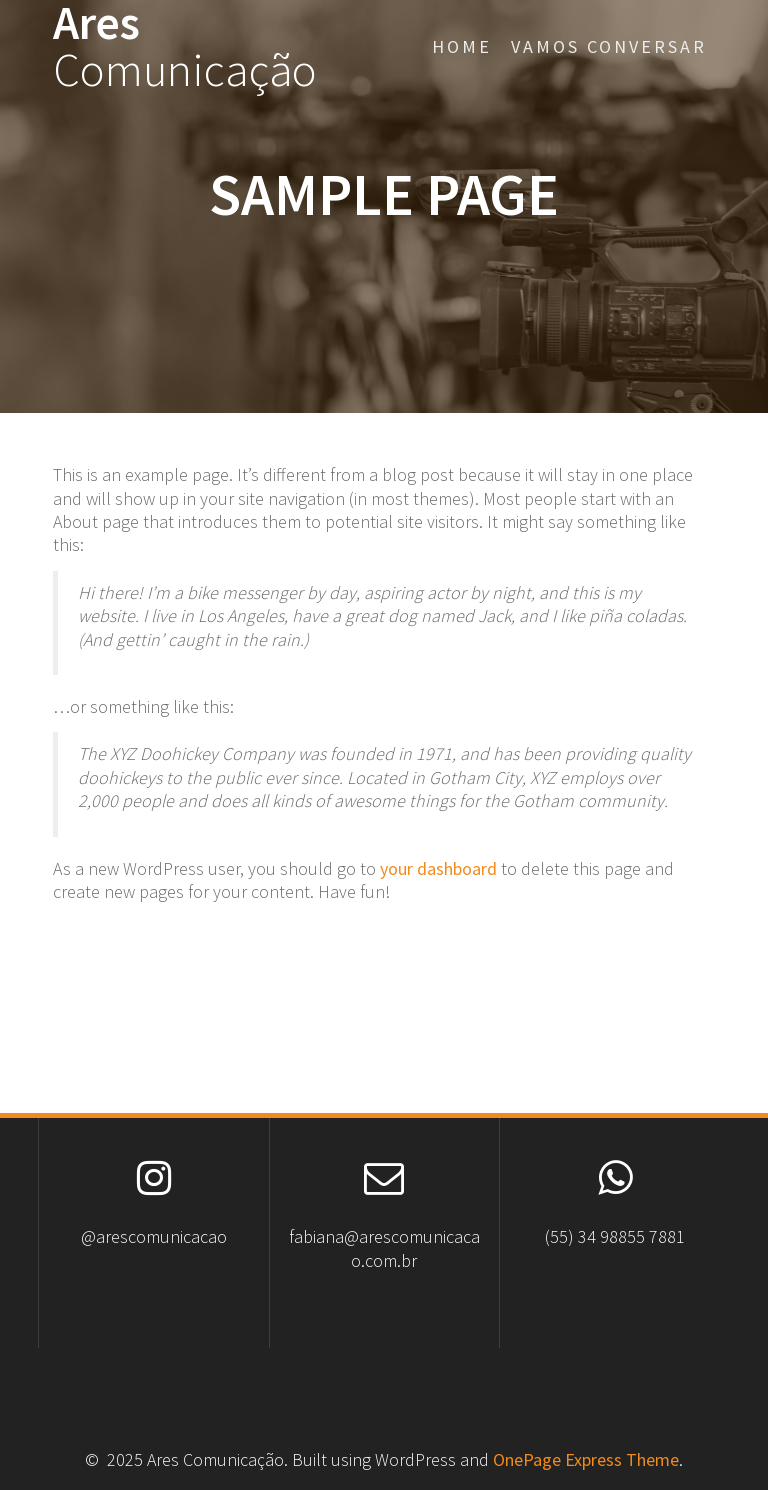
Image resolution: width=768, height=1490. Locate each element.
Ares (185, 47)
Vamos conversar (609, 46)
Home (462, 46)
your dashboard (438, 868)
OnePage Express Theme (586, 1459)
